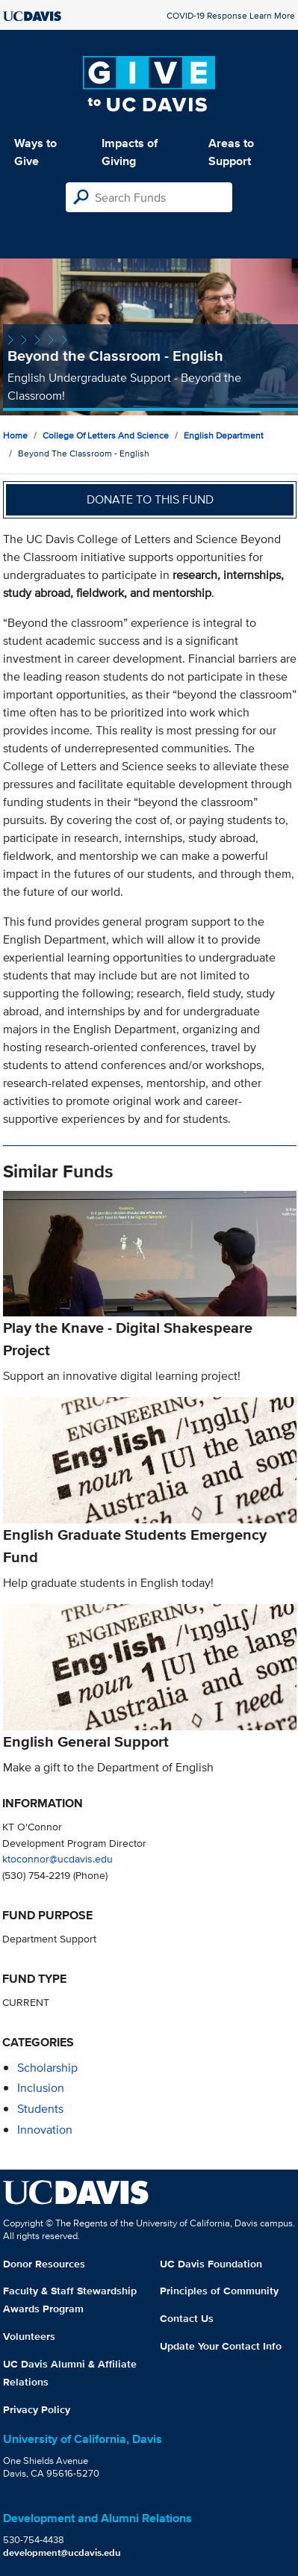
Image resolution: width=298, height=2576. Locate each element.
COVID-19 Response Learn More (231, 15)
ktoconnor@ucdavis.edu (57, 1858)
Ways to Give (35, 152)
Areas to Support (231, 152)
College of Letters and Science (106, 435)
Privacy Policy (36, 2409)
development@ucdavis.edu (62, 2552)
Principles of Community (219, 2290)
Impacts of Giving (130, 152)
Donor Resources (44, 2263)
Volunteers (29, 2336)
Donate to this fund (150, 499)
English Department (224, 435)
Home (15, 435)
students (40, 2108)
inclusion (40, 2087)
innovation (44, 2129)
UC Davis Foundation (211, 2263)
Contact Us (187, 2318)
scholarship (47, 2067)
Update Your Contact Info (221, 2345)
